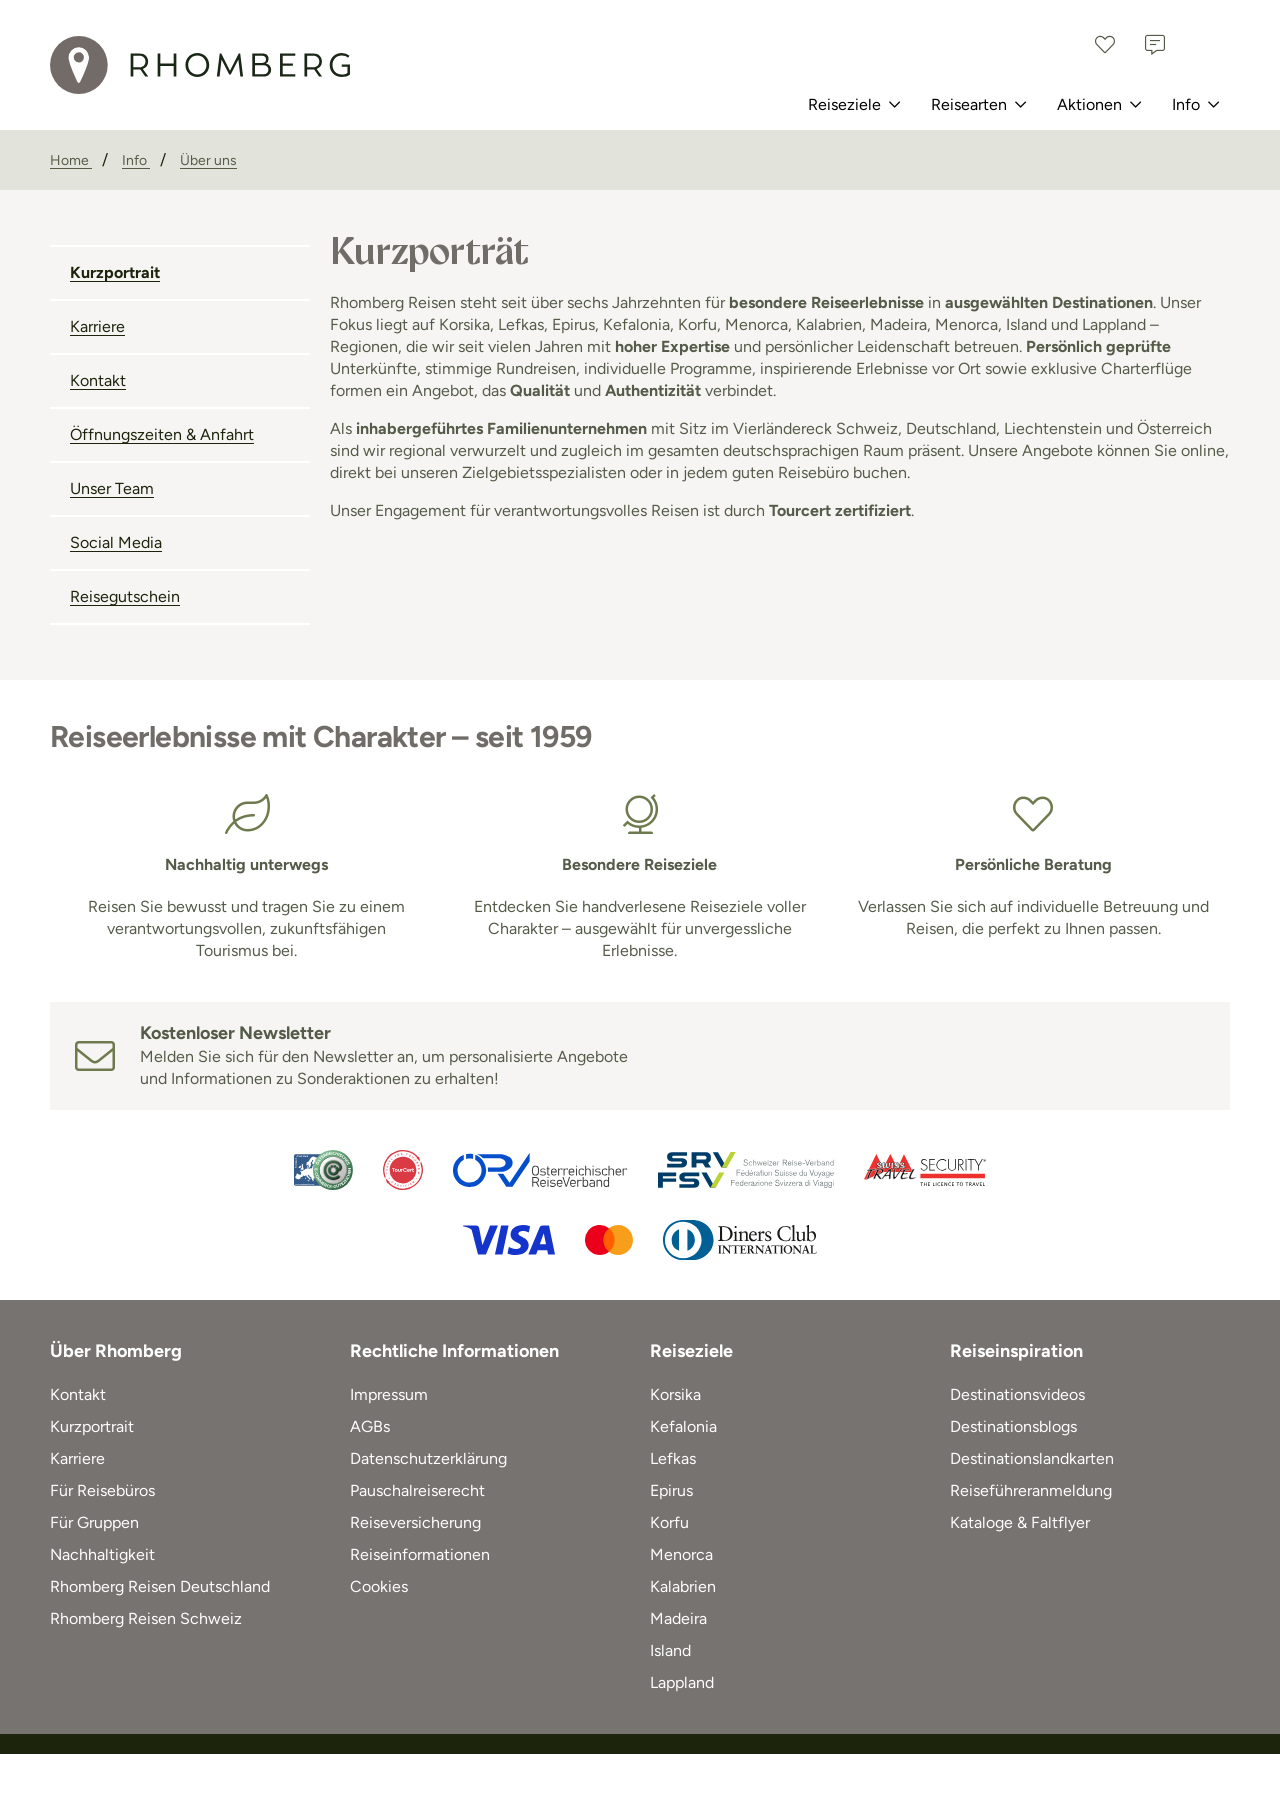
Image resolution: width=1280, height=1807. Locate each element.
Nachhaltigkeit (102, 1554)
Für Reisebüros (102, 1490)
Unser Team (112, 488)
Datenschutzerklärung (428, 1458)
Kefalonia (683, 1426)
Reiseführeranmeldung (1031, 1490)
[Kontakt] (1155, 45)
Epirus (671, 1490)
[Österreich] (1205, 45)
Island (670, 1650)
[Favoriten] (1105, 45)
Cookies (379, 1586)
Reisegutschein (125, 596)
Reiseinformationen (420, 1554)
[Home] (71, 160)
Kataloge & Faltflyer (1020, 1522)
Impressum (389, 1394)
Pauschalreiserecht (417, 1490)
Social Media (116, 542)
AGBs (370, 1426)
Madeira (678, 1618)
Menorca (681, 1554)
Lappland (682, 1682)
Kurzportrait (115, 272)
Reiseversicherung (415, 1522)
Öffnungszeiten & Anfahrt (162, 434)
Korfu (669, 1522)
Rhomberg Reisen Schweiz (146, 1618)
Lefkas (673, 1458)
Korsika (675, 1394)
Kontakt (98, 380)
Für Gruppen (94, 1522)
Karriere (97, 326)
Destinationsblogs (1013, 1426)
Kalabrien (683, 1586)
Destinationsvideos (1017, 1394)
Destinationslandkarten (1032, 1458)
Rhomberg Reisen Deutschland (160, 1586)
